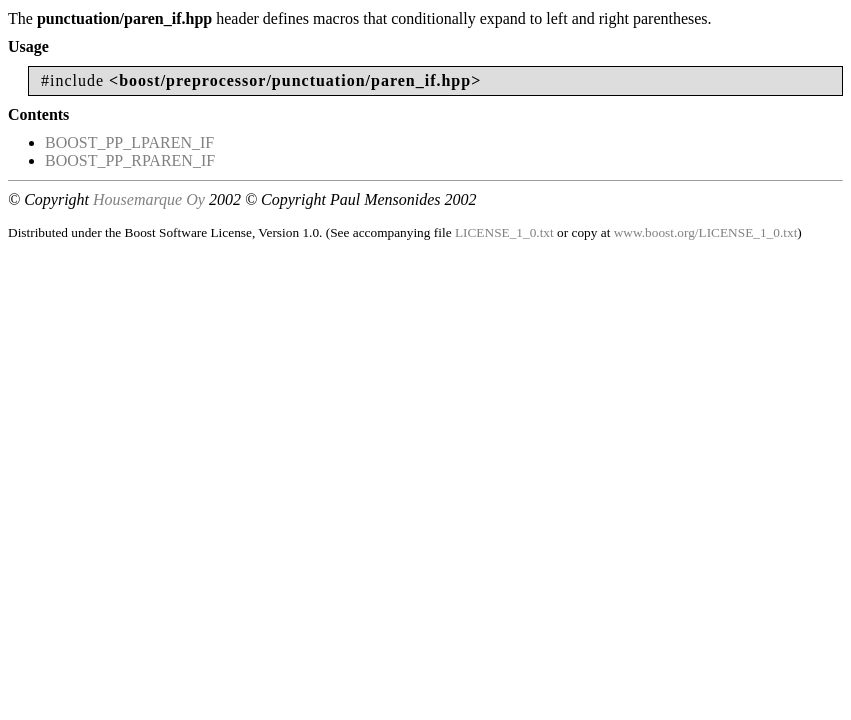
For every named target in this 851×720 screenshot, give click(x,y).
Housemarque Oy (149, 199)
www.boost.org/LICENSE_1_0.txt (706, 232)
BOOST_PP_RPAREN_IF (130, 160)
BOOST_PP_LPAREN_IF (129, 142)
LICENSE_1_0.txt (504, 232)
